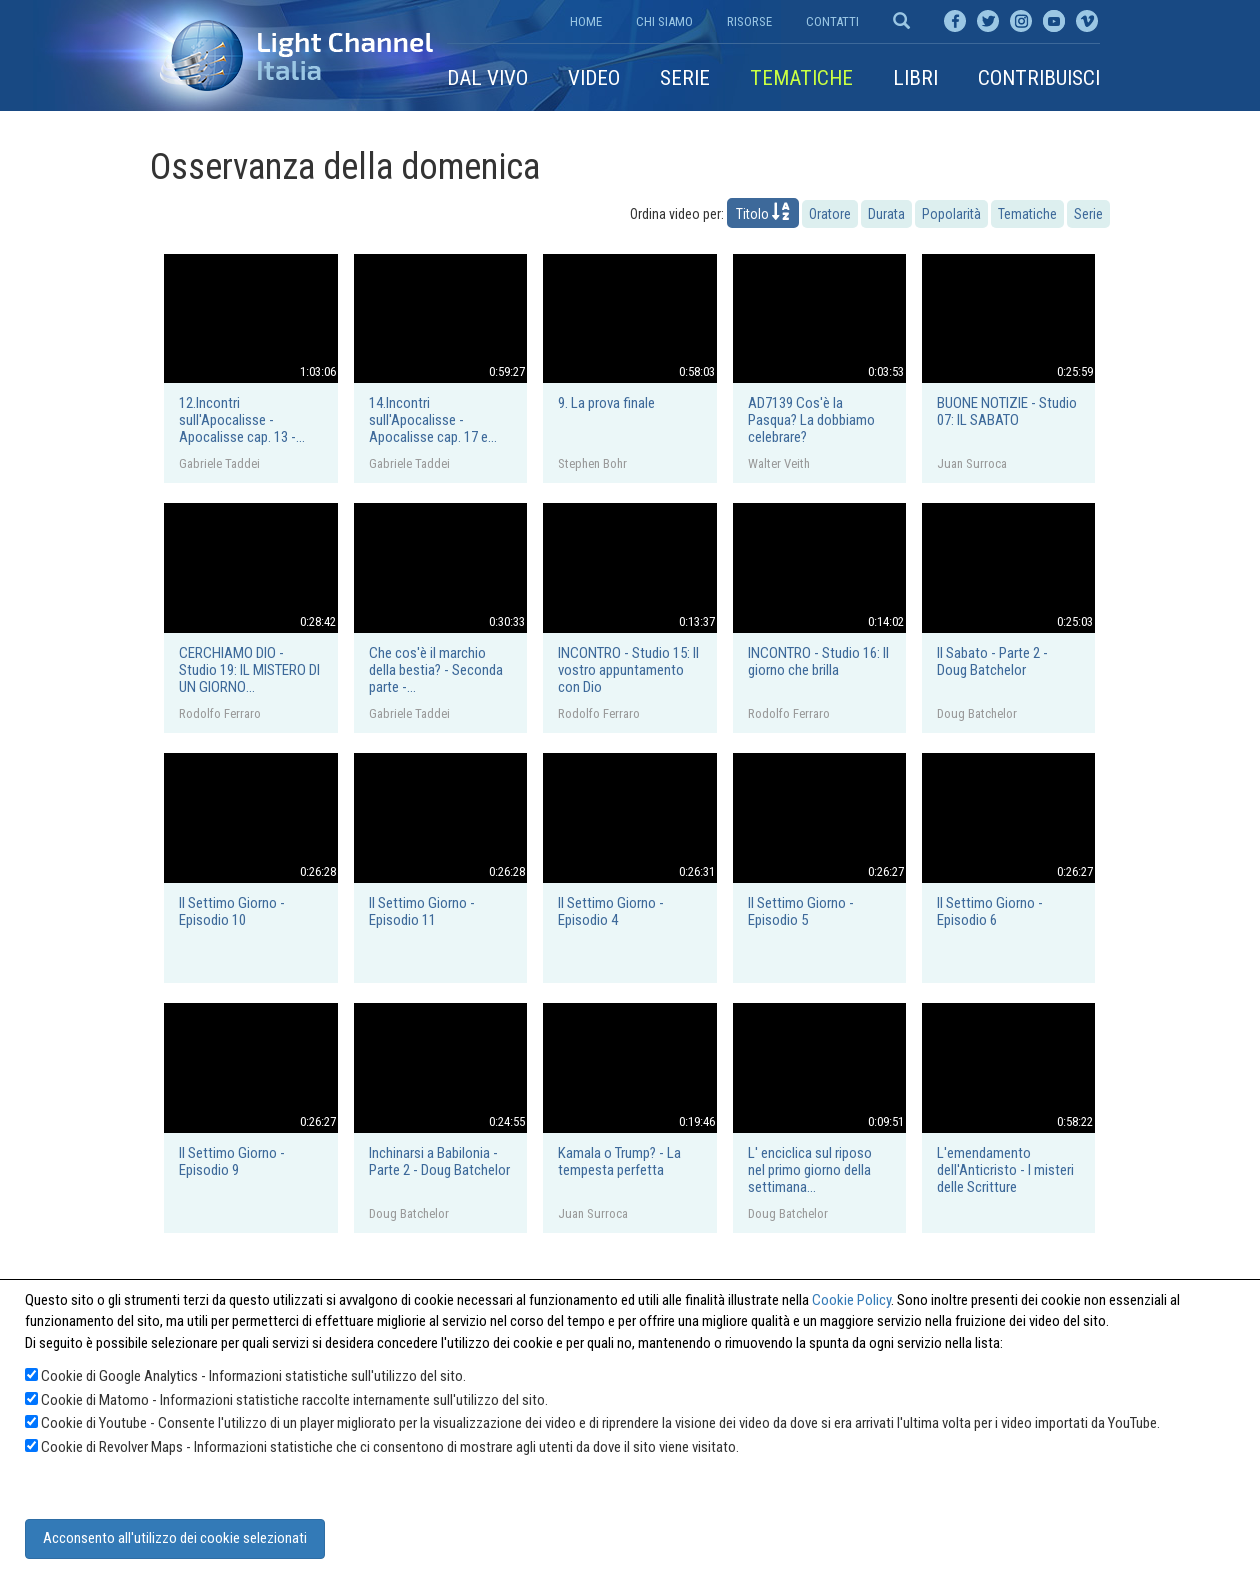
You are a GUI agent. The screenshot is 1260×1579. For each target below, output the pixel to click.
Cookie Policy (851, 1300)
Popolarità (951, 214)
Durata (886, 214)
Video (594, 78)
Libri (915, 78)
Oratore (830, 214)
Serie (685, 78)
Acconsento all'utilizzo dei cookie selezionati (175, 1538)
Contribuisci (1039, 78)
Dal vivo (487, 78)
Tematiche (801, 78)
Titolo (763, 211)
